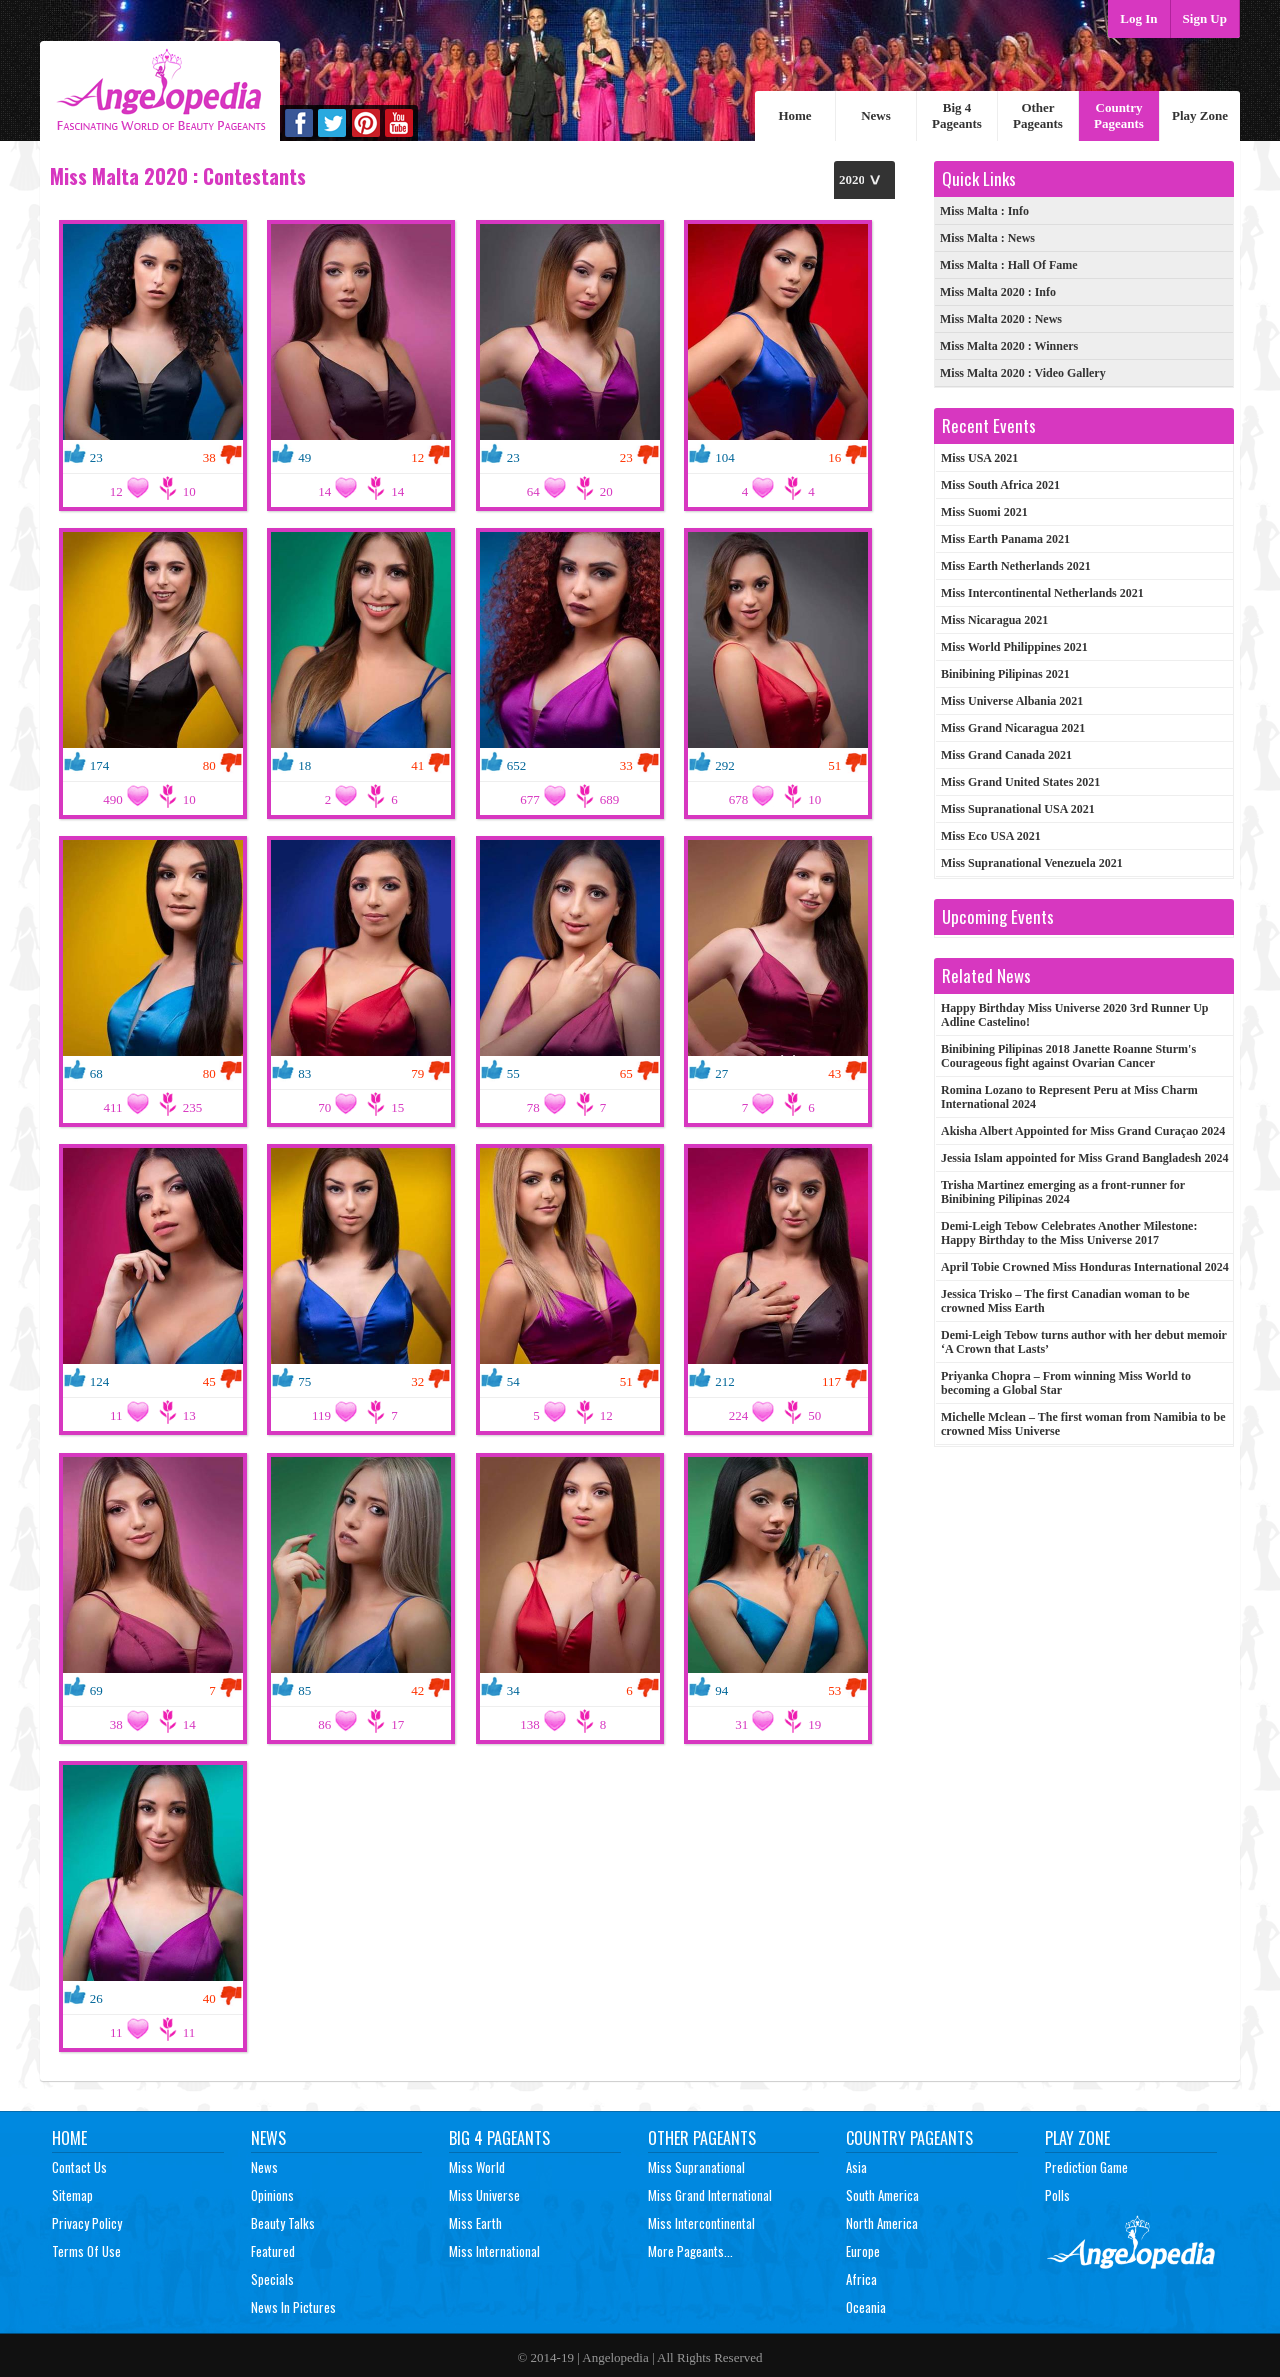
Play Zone (1200, 115)
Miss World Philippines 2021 (1014, 647)
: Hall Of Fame (1009, 265)
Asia (856, 2167)
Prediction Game (1086, 2167)
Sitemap (72, 2195)
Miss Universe (484, 2195)
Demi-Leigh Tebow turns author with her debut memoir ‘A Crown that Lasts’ (1084, 1342)
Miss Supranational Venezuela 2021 (1032, 863)
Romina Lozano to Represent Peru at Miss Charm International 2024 (1069, 1097)
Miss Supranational (696, 2167)
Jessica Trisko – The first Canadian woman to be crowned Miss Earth (1065, 1301)
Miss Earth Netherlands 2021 (1016, 566)
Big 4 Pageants (957, 115)
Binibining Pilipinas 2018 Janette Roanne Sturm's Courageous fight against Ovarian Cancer (1068, 1056)
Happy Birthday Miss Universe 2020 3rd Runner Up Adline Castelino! (1074, 1015)
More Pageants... (690, 2251)
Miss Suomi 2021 (984, 512)
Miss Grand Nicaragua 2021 (1013, 728)
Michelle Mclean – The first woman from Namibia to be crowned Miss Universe (1083, 1424)
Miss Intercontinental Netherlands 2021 (1042, 593)
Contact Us (79, 2167)
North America (882, 2223)
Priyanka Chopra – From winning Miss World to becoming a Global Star (1066, 1383)
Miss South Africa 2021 (1000, 485)
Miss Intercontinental (701, 2223)
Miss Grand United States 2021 (1020, 782)
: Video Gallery (1023, 373)
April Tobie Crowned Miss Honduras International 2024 (1085, 1267)
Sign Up (1205, 18)
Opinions (272, 2195)
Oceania (866, 2307)
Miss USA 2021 (979, 458)
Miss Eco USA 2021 (991, 836)
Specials (272, 2279)
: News (987, 238)
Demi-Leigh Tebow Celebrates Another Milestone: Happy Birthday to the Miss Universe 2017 (1069, 1233)
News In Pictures (293, 2307)
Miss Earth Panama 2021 (1005, 539)
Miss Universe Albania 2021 (1012, 701)
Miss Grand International (710, 2195)
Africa (861, 2279)
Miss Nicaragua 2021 (994, 620)
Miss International (494, 2251)
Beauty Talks (283, 2223)
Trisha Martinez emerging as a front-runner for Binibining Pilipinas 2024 (1063, 1192)
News (876, 115)
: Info (984, 211)
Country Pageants (1119, 115)
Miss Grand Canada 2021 (1006, 755)
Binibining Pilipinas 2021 (1005, 674)
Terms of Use (86, 2251)
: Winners (1009, 346)
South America (882, 2195)
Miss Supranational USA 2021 (1018, 809)
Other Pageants (1038, 115)
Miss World (477, 2167)
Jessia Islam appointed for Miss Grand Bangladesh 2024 (1085, 1158)
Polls (1057, 2195)
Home (794, 115)
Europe (863, 2251)
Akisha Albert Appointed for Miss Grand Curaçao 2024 (1083, 1131)
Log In (1138, 18)
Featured (273, 2251)
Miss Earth (475, 2223)
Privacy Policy (87, 2223)
